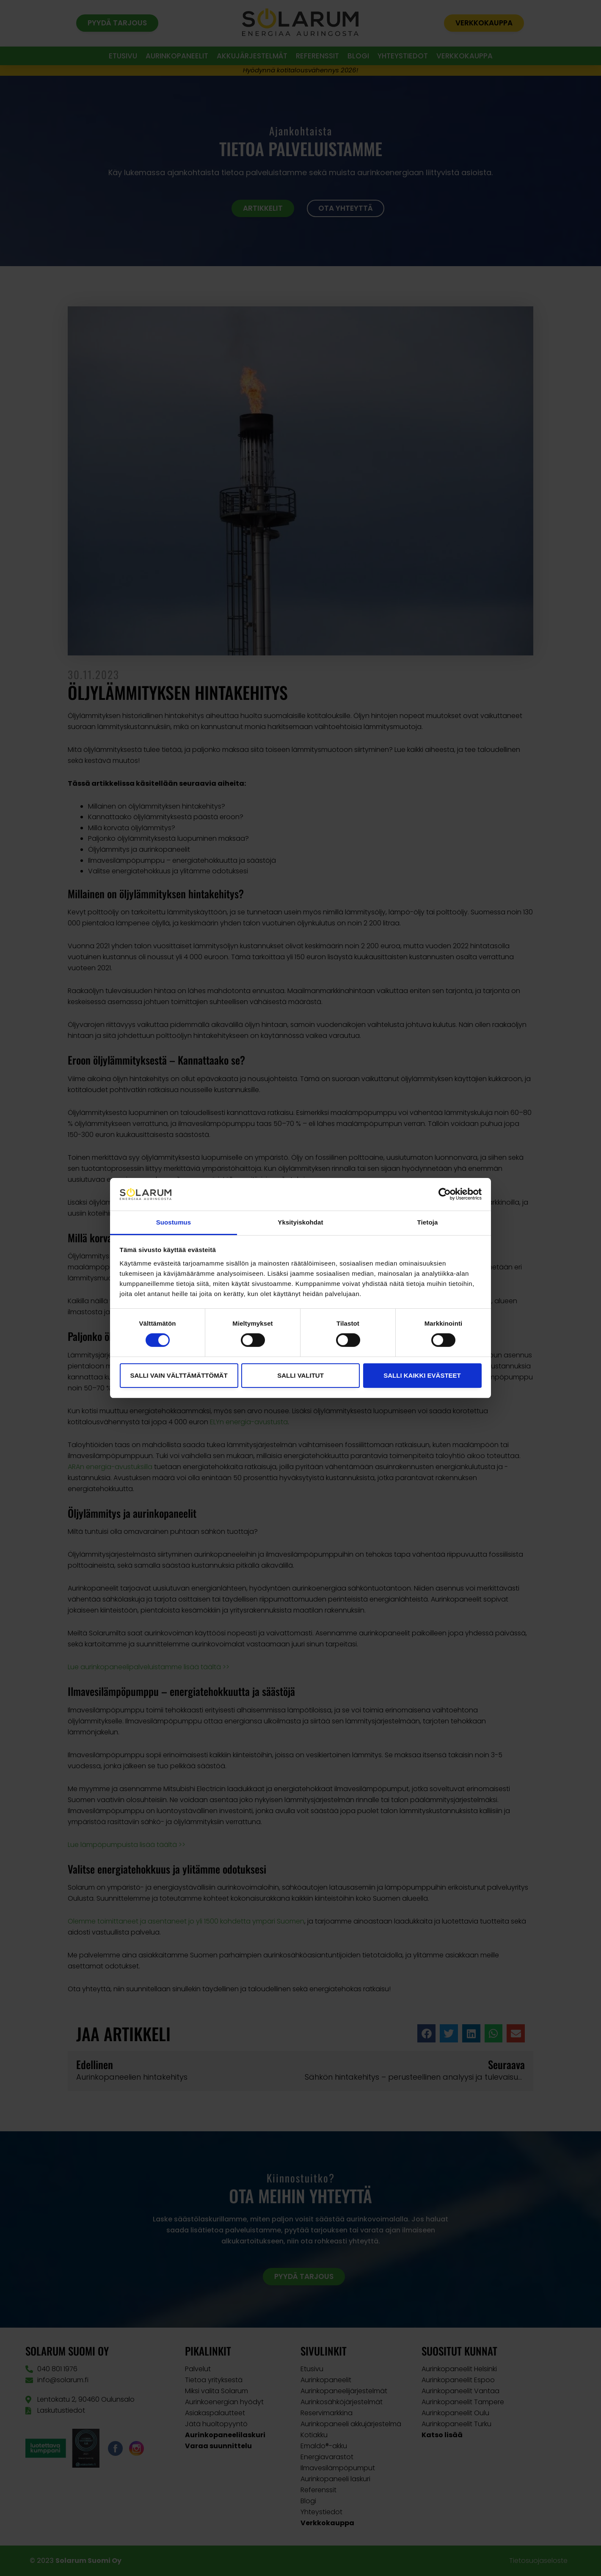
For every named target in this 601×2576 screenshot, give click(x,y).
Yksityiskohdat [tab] (300, 1222)
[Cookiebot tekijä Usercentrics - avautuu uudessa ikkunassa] (445, 1194)
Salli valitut (300, 1375)
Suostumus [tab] (173, 1222)
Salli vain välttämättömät (178, 1375)
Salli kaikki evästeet (422, 1375)
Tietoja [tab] (427, 1222)
